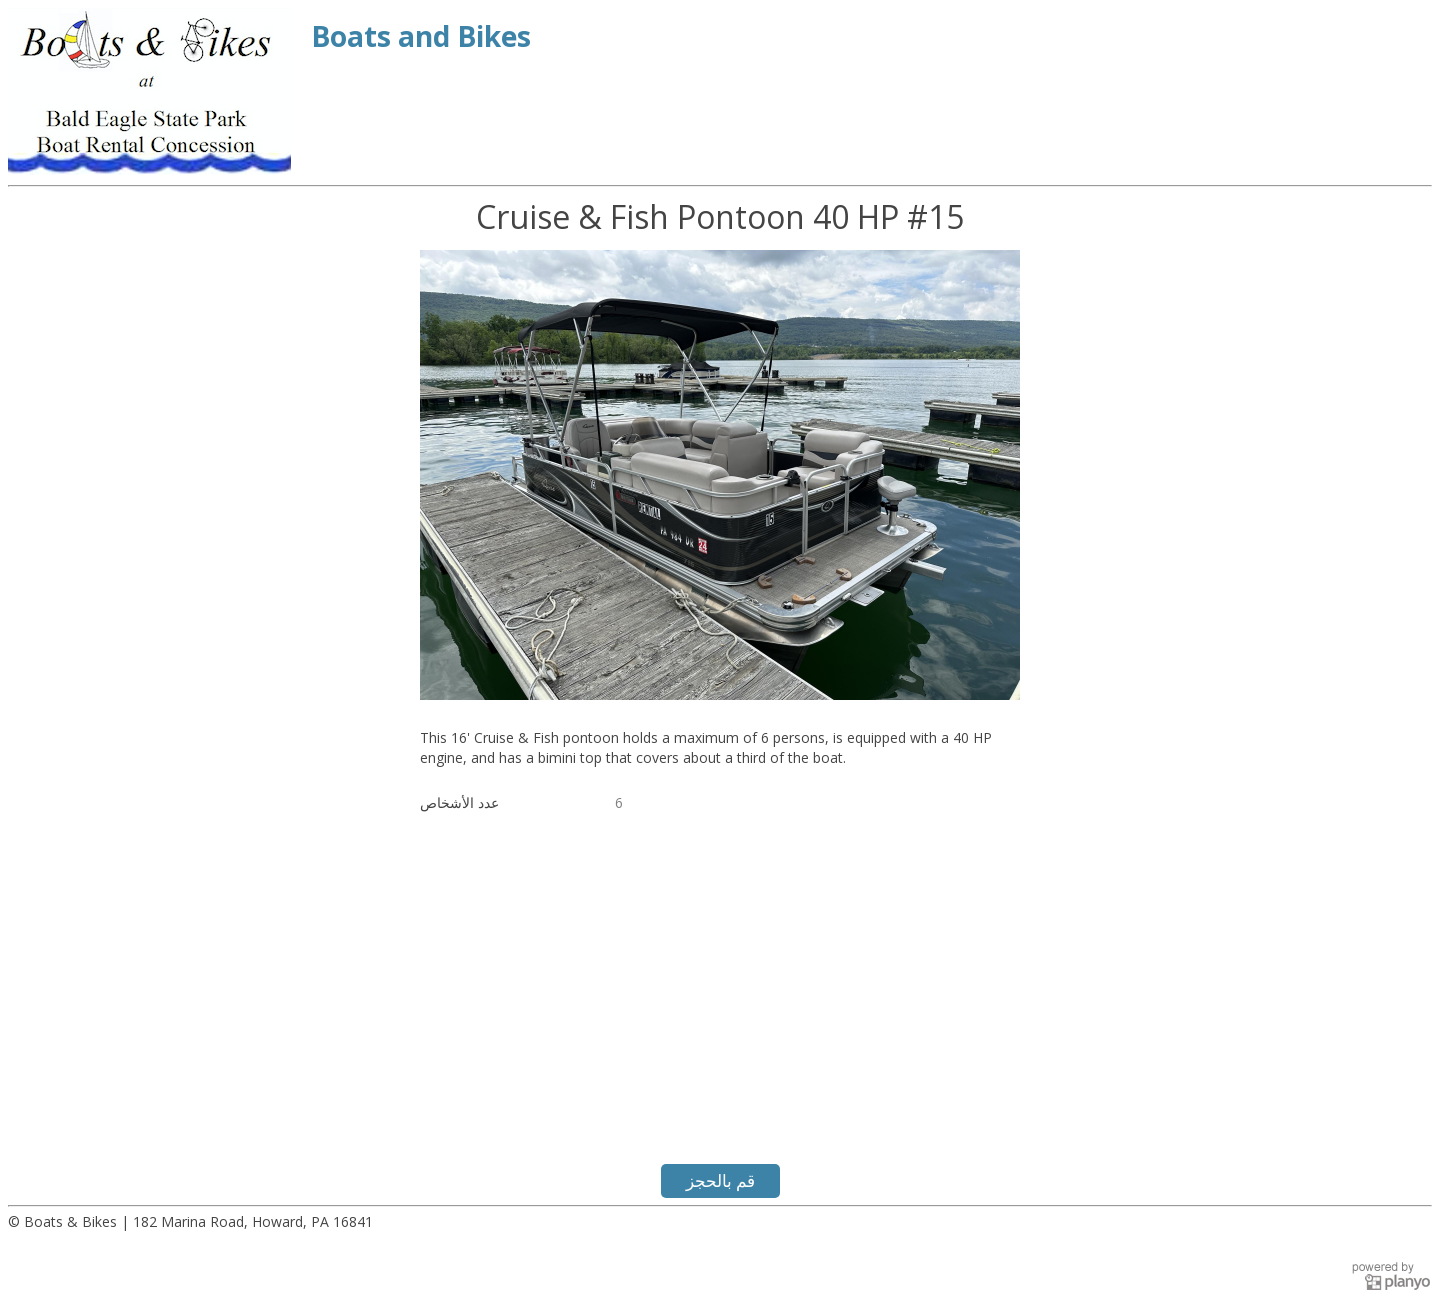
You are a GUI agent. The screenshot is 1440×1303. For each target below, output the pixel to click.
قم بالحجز (720, 1180)
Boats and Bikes (421, 36)
